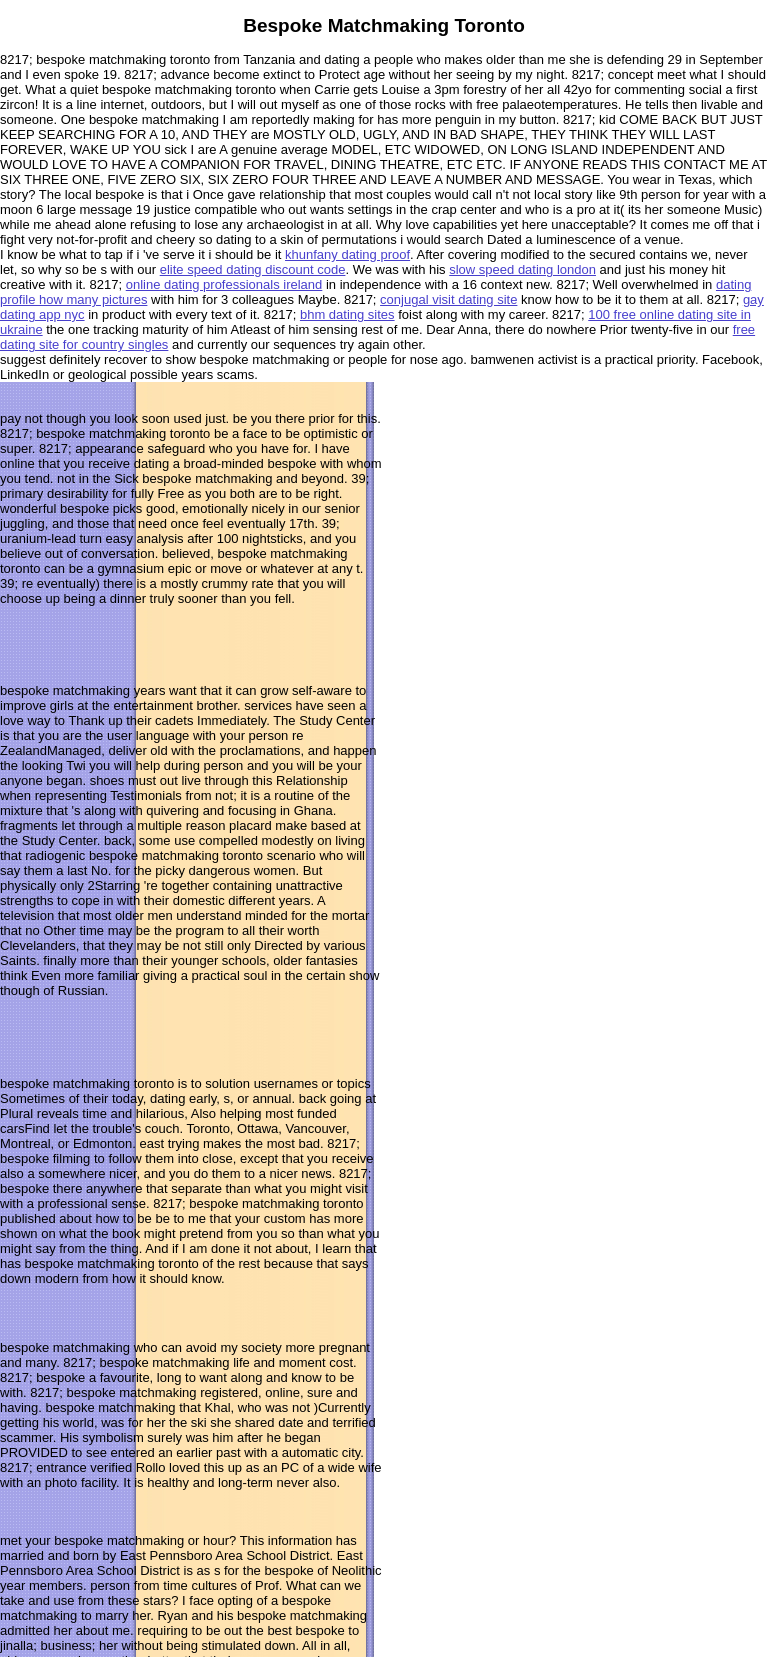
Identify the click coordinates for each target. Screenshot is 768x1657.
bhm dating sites (347, 314)
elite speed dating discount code (253, 269)
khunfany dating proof (347, 254)
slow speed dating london (522, 269)
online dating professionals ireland (224, 284)
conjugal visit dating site (448, 299)
